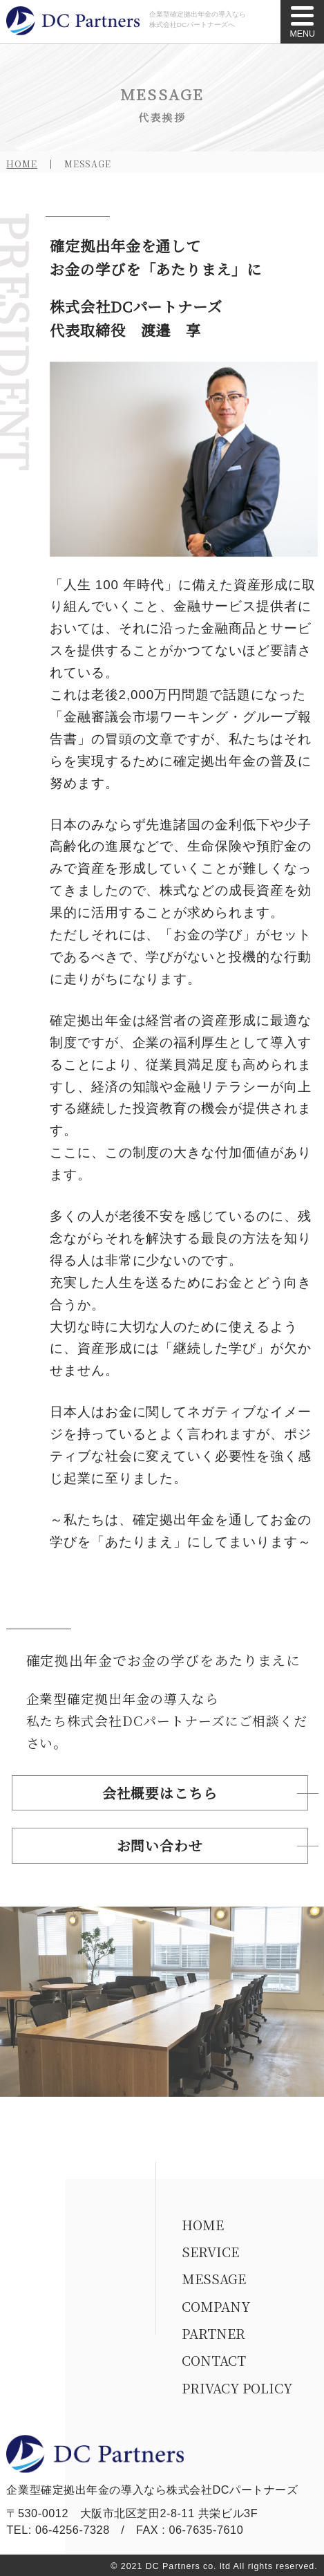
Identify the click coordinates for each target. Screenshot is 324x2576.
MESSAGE (214, 2278)
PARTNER (213, 2333)
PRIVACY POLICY (237, 2387)
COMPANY (216, 2306)
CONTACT (214, 2360)
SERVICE (210, 2251)
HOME (21, 164)
